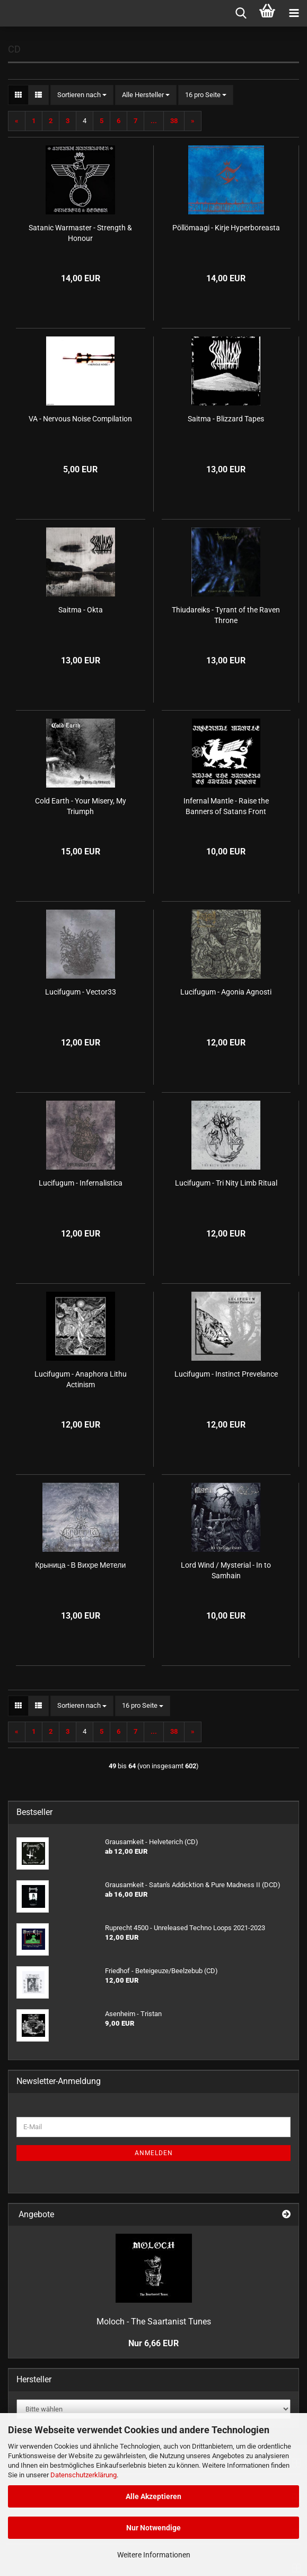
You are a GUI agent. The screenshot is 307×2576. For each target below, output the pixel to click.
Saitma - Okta (80, 610)
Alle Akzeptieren (153, 2496)
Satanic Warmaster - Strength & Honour (80, 233)
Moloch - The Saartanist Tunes (154, 2321)
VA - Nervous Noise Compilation (80, 418)
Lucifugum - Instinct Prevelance (226, 1374)
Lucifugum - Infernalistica (80, 1183)
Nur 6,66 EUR (153, 2343)
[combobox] (81, 95)
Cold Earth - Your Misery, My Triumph (80, 806)
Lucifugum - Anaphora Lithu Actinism (80, 1379)
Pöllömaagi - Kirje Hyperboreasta (226, 227)
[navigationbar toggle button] (293, 13)
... (154, 121)
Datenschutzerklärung (83, 2475)
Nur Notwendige (153, 2527)
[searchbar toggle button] (240, 13)
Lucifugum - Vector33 (80, 992)
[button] (18, 95)
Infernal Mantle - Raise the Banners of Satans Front (226, 806)
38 (174, 121)
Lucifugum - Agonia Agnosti (225, 992)
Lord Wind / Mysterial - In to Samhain (226, 1570)
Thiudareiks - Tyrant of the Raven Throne (226, 615)
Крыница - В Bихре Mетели (80, 1565)
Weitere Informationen (153, 2555)
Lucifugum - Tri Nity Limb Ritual (226, 1183)
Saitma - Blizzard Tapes (226, 418)
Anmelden (154, 2153)
